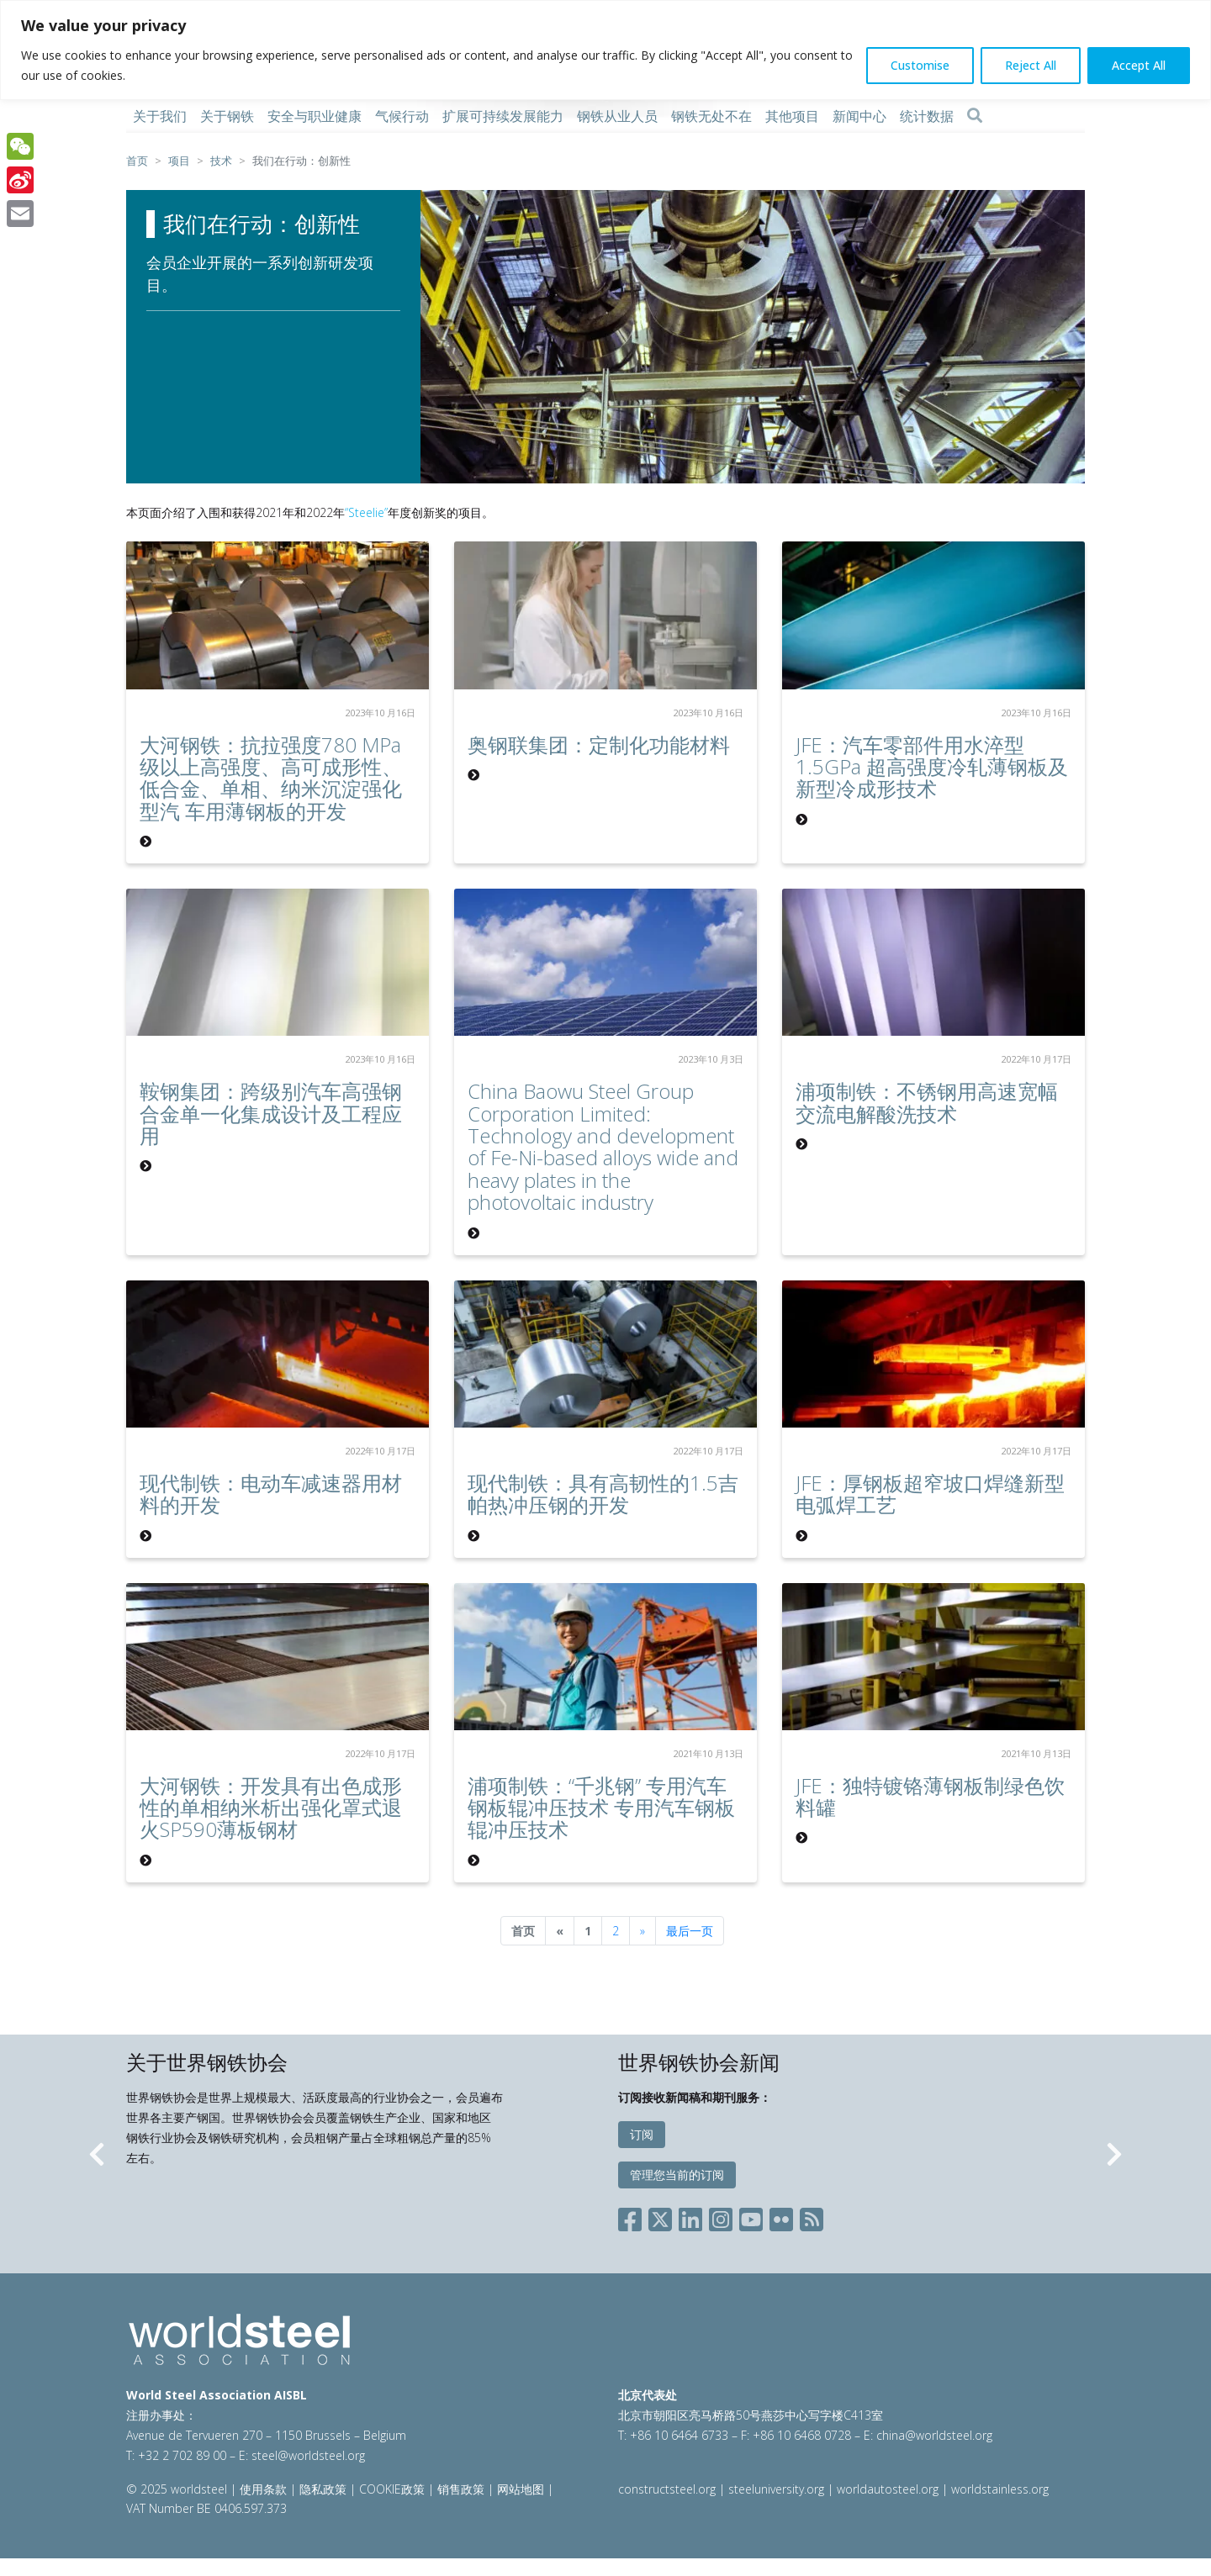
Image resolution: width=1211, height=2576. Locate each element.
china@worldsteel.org (934, 2435)
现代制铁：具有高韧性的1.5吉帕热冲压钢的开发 (603, 1493)
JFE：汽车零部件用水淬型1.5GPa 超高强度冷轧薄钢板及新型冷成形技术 (932, 767)
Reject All (1030, 65)
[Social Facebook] (633, 2217)
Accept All (1139, 65)
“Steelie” (366, 512)
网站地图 (520, 2489)
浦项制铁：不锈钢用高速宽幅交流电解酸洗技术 (927, 1102)
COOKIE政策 (392, 2489)
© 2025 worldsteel (178, 2489)
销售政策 (460, 2489)
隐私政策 (322, 2489)
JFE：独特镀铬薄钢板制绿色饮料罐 (930, 1796)
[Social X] (660, 2217)
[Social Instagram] (720, 2217)
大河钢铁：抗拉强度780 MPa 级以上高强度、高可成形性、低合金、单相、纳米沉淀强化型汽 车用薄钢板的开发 (271, 778)
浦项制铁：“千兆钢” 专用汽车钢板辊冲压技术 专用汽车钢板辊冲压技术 (601, 1807)
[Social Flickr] (781, 2217)
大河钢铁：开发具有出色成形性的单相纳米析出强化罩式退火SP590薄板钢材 (271, 1807)
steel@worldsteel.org (308, 2455)
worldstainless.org (1000, 2489)
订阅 (641, 2134)
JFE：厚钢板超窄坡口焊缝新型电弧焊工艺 (930, 1493)
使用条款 (263, 2489)
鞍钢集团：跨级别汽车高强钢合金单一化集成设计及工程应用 (271, 1113)
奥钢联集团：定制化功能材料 (599, 744)
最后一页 (689, 1931)
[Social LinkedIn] (690, 2217)
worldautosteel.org (889, 2489)
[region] (605, 50)
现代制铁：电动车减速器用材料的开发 (271, 1493)
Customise (920, 65)
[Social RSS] (811, 2217)
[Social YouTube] (751, 2217)
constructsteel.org (667, 2489)
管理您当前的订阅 (677, 2175)
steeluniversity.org (776, 2489)
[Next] (642, 1931)
